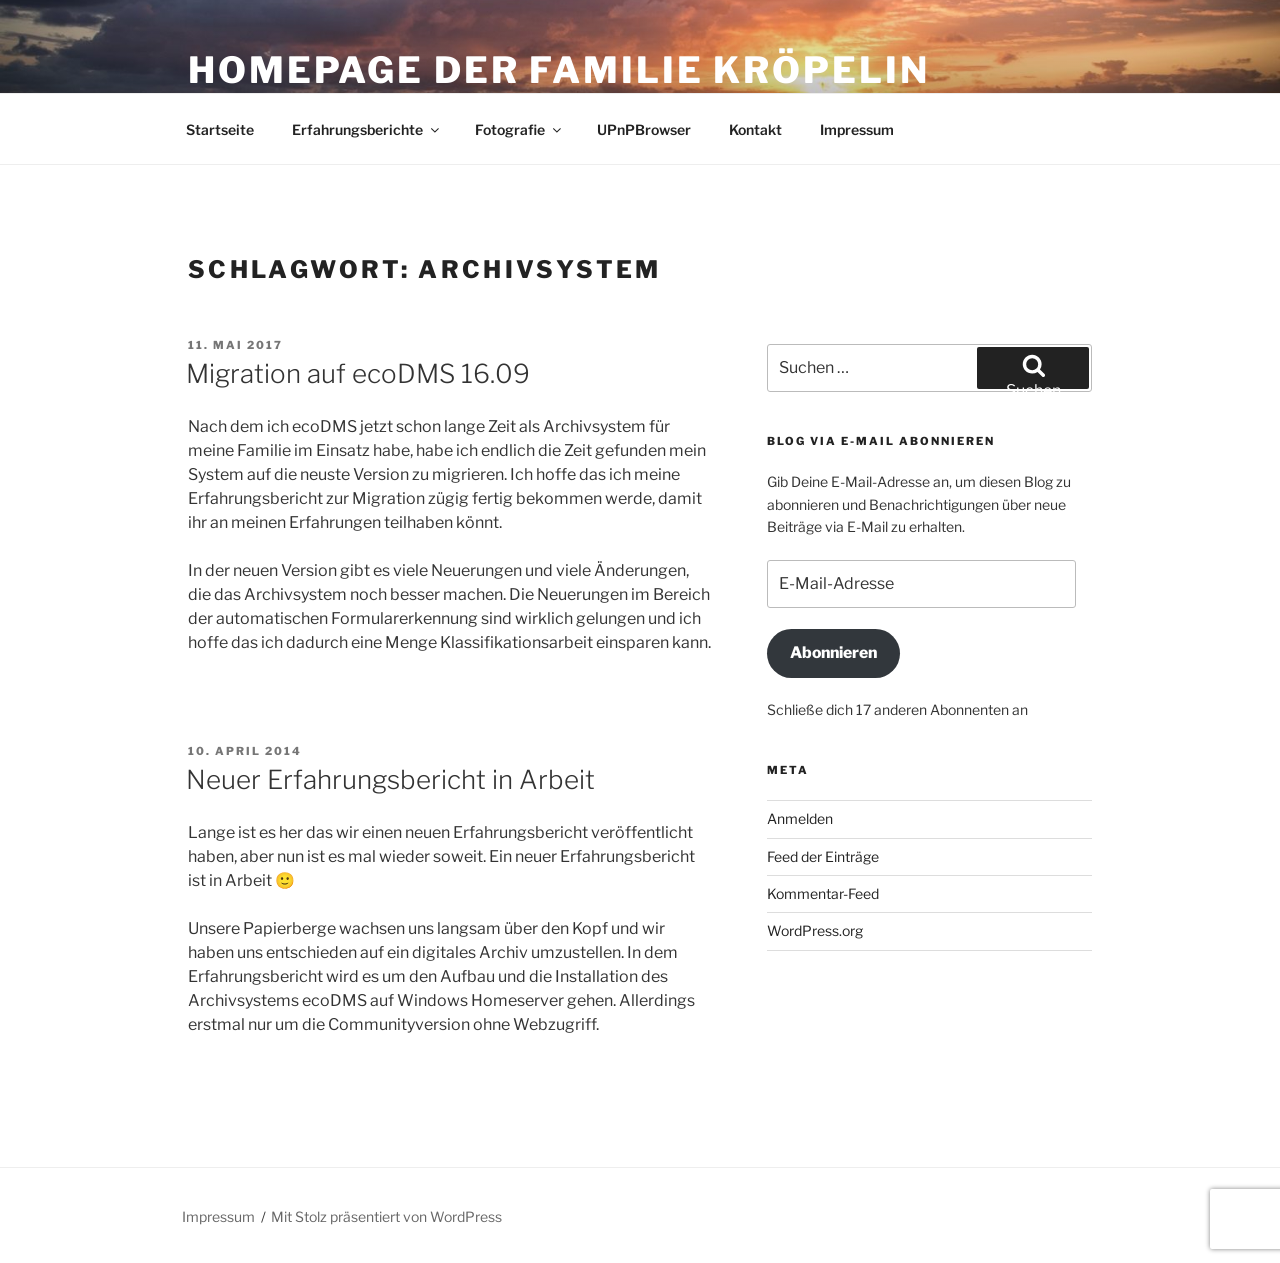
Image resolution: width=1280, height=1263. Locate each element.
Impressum (857, 129)
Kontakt (755, 129)
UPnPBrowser (644, 129)
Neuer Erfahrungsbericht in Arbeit (390, 779)
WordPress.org (815, 930)
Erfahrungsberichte (367, 129)
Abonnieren (833, 652)
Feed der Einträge (823, 856)
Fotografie (519, 129)
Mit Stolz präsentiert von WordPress (386, 1216)
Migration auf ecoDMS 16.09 (358, 373)
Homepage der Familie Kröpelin (559, 70)
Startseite (220, 129)
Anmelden (800, 818)
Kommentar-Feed (823, 893)
